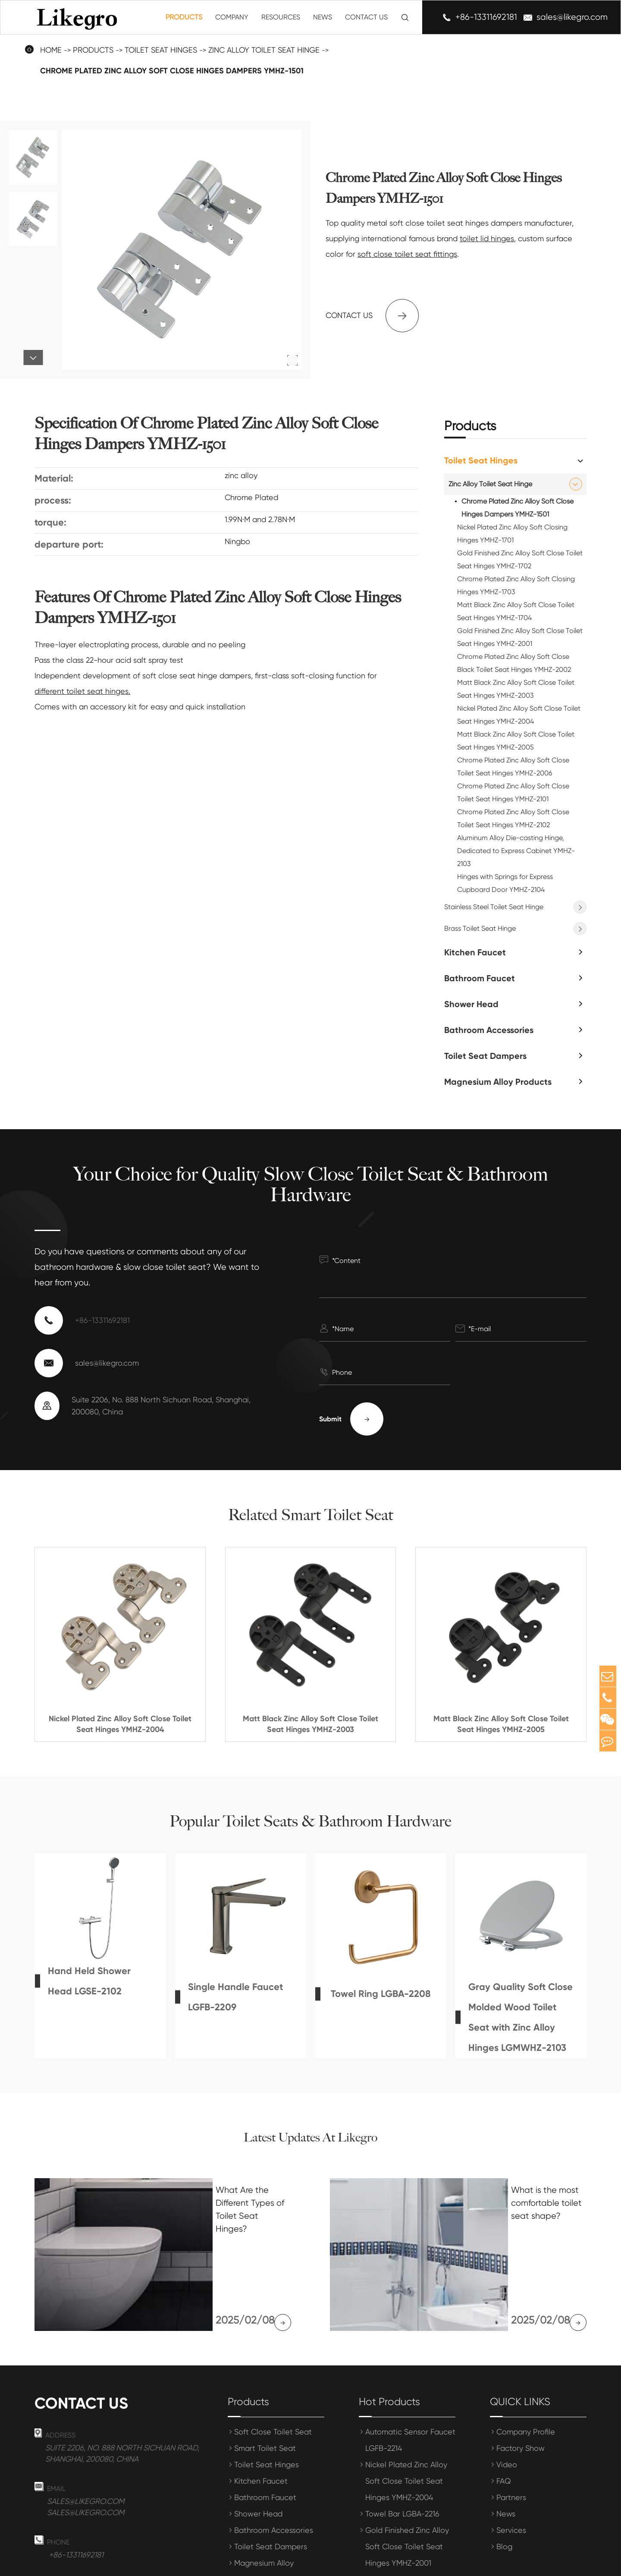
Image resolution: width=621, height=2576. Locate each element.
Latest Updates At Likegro (310, 2137)
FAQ (503, 2417)
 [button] (33, 357)
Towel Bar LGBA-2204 (403, 2515)
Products (184, 17)
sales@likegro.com (572, 17)
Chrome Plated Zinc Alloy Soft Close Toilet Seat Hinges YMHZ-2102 (513, 818)
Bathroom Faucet (479, 978)
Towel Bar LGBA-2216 (402, 2449)
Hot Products (389, 2338)
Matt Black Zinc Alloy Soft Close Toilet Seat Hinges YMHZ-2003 (515, 688)
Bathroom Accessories (488, 1030)
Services (511, 2466)
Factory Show (520, 2384)
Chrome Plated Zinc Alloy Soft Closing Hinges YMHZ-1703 (516, 585)
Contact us (372, 315)
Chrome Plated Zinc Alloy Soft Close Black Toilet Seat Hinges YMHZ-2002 (514, 663)
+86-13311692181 (486, 17)
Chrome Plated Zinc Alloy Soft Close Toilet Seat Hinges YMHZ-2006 (513, 766)
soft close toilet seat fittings (407, 253)
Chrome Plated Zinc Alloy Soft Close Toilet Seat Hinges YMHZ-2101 (513, 792)
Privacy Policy (527, 2563)
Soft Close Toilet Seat (273, 2367)
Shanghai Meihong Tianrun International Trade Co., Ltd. (212, 2563)
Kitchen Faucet (475, 952)
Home (51, 49)
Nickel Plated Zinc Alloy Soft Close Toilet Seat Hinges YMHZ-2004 (518, 714)
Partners (511, 2433)
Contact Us (366, 17)
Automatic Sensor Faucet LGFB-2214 (410, 2376)
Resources (280, 17)
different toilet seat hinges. (82, 691)
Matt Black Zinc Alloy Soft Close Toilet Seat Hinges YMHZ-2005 (515, 740)
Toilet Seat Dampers (485, 1056)
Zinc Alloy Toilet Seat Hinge (264, 49)
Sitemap (476, 2563)
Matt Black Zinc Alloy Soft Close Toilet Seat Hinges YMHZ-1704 (515, 611)
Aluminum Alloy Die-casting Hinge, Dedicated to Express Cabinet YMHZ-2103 (516, 851)
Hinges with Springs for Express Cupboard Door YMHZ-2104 (505, 883)
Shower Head (471, 1004)
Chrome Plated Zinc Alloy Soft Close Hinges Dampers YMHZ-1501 (172, 71)
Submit (351, 1419)
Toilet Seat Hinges (161, 49)
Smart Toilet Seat (265, 2384)
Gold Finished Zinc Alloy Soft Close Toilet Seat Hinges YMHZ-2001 (520, 637)
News (322, 17)
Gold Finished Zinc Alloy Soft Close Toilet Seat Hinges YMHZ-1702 (520, 559)
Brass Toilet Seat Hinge (480, 928)
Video (506, 2400)
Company (231, 17)
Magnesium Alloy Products (498, 1082)
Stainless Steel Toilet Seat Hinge (493, 907)
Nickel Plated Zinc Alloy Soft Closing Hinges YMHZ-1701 (512, 533)
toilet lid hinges (487, 238)
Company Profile (525, 2367)
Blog (504, 2482)
